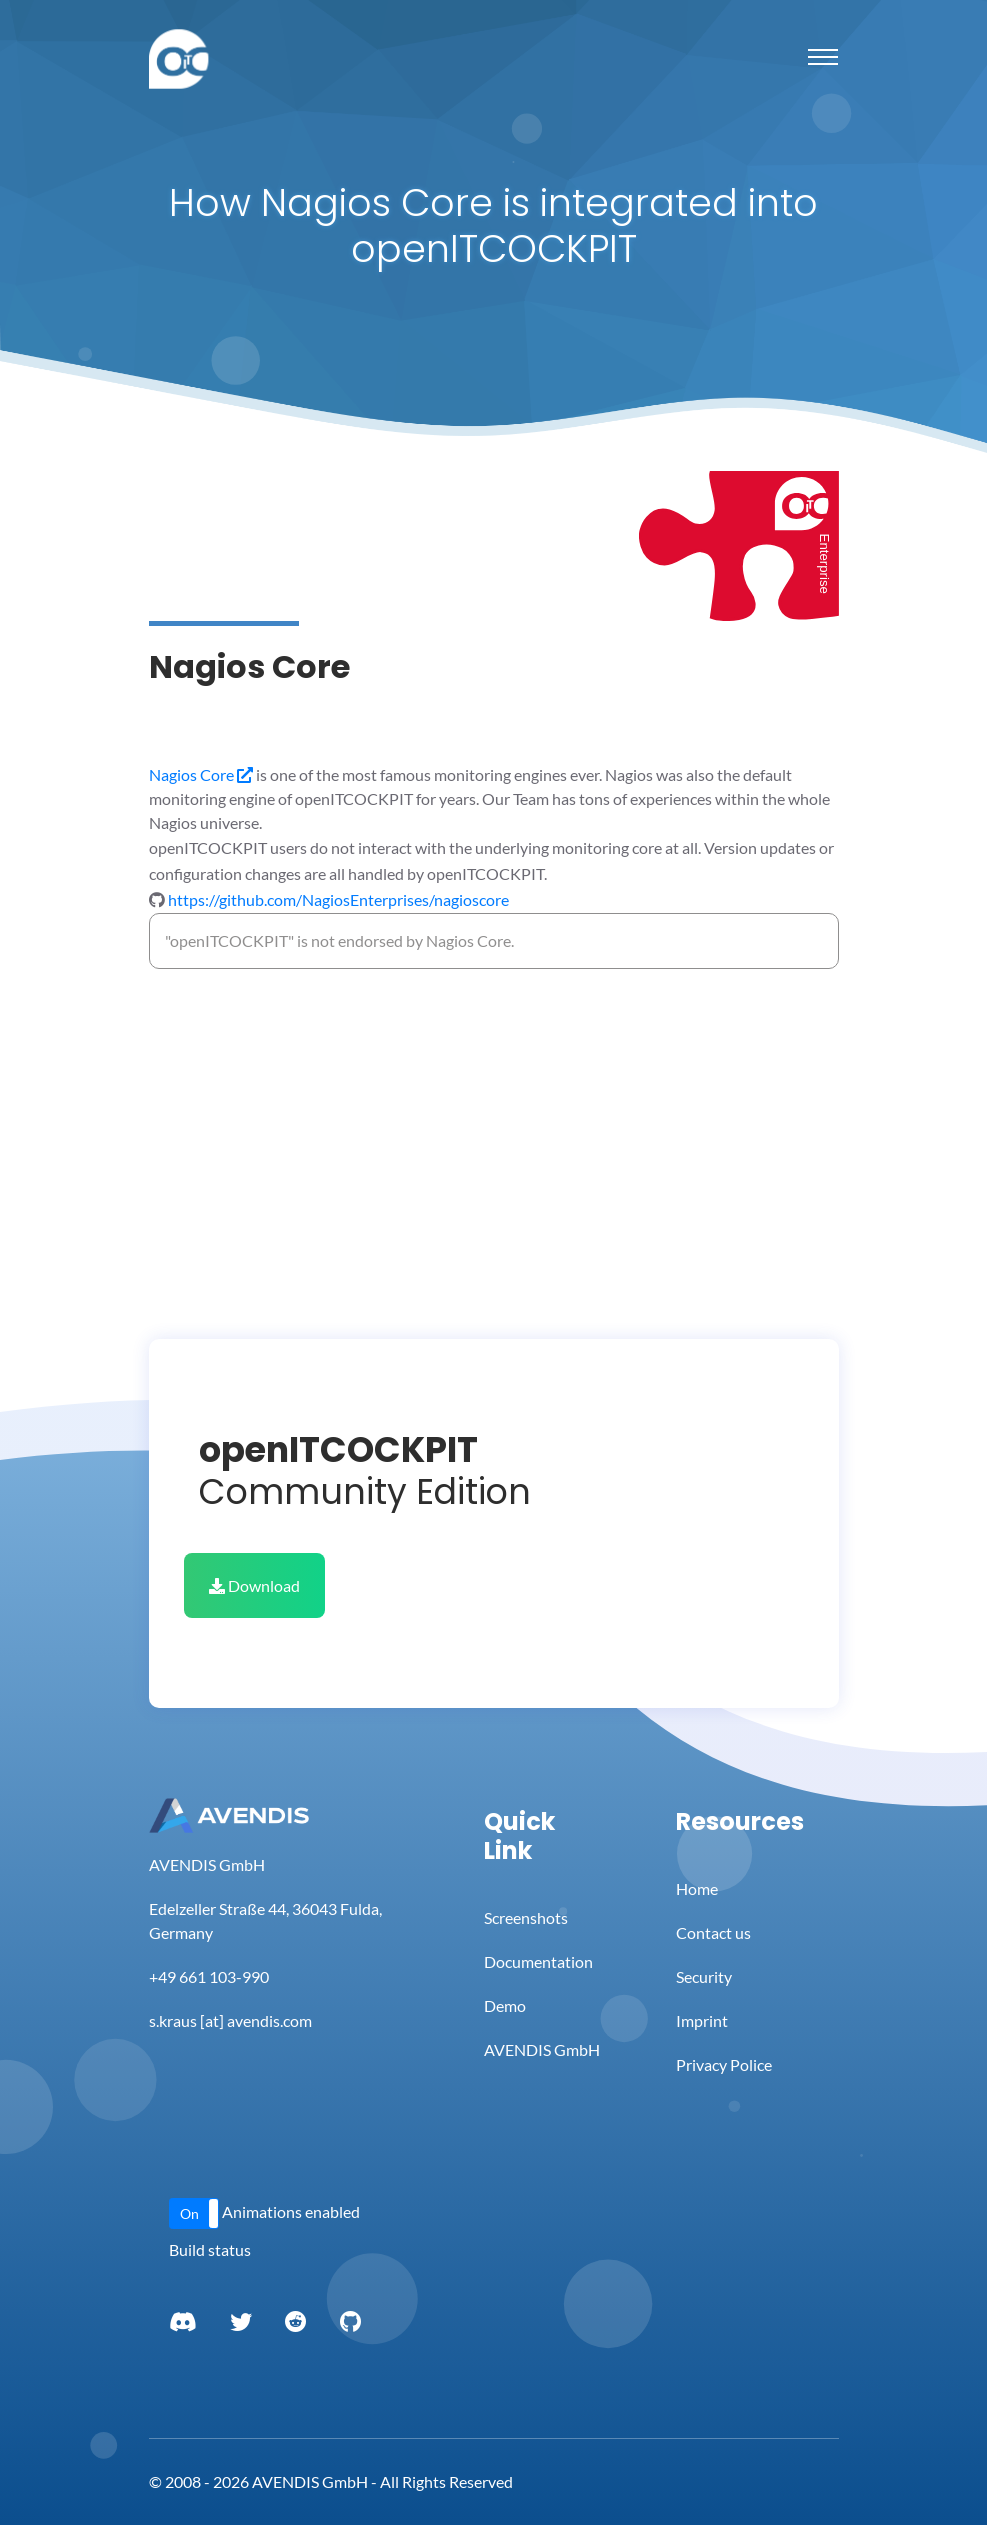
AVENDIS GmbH (542, 2049)
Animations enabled (291, 2211)
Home (697, 1888)
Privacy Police (724, 2064)
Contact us (713, 1932)
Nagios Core (201, 774)
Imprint (702, 2020)
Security (704, 1976)
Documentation (538, 1961)
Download (254, 1585)
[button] (194, 2213)
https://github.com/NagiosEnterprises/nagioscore (338, 899)
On (189, 2213)
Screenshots (526, 1917)
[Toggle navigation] (823, 57)
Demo (505, 2005)
